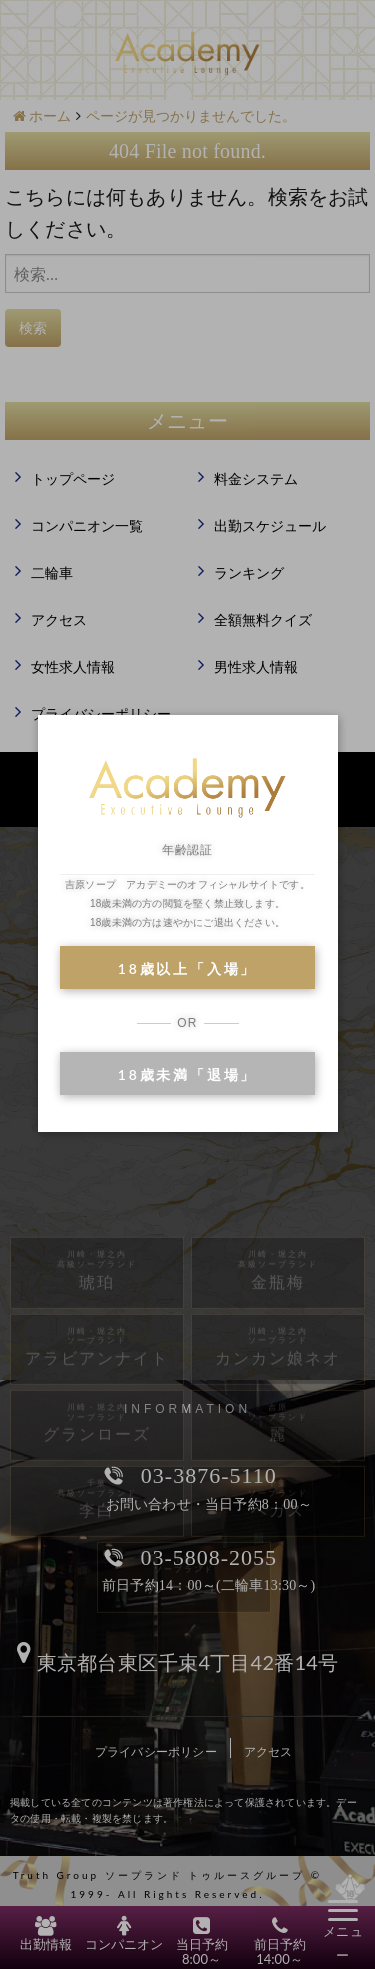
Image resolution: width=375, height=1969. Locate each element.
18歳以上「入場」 (187, 968)
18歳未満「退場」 (187, 1074)
